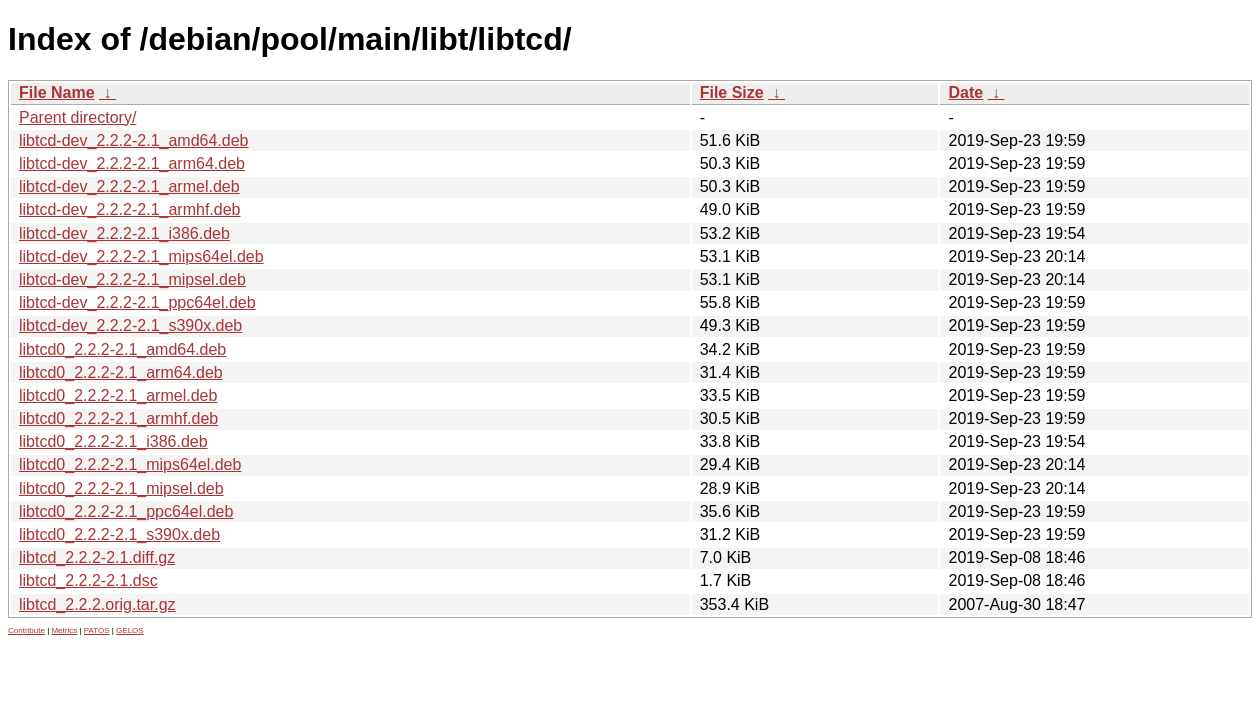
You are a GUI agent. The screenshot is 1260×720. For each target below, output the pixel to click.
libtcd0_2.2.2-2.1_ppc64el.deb (126, 511)
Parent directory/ (77, 117)
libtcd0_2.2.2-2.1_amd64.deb (122, 349)
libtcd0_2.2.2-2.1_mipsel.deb (121, 488)
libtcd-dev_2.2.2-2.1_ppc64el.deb (137, 302)
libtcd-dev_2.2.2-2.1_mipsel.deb (132, 279)
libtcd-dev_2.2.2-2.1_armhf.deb (129, 209)
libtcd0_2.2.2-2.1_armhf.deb (118, 418)
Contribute (26, 630)
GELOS (130, 630)
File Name (57, 92)
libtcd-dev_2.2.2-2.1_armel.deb (129, 186)
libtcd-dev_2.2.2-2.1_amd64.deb (134, 140)
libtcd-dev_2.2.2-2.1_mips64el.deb (141, 256)
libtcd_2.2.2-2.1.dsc (88, 580)
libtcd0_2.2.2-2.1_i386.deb (113, 441)
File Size (732, 92)
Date (965, 92)
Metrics (64, 630)
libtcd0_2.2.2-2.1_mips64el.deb (130, 464)
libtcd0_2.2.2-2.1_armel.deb (118, 395)
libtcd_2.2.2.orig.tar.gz (97, 604)
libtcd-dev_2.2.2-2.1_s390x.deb (130, 325)
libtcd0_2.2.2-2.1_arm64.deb (121, 372)
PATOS (97, 630)
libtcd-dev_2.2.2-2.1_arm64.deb (132, 163)
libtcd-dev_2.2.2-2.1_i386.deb (124, 233)
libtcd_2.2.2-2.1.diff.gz (97, 557)
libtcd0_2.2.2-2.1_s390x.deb (119, 534)
